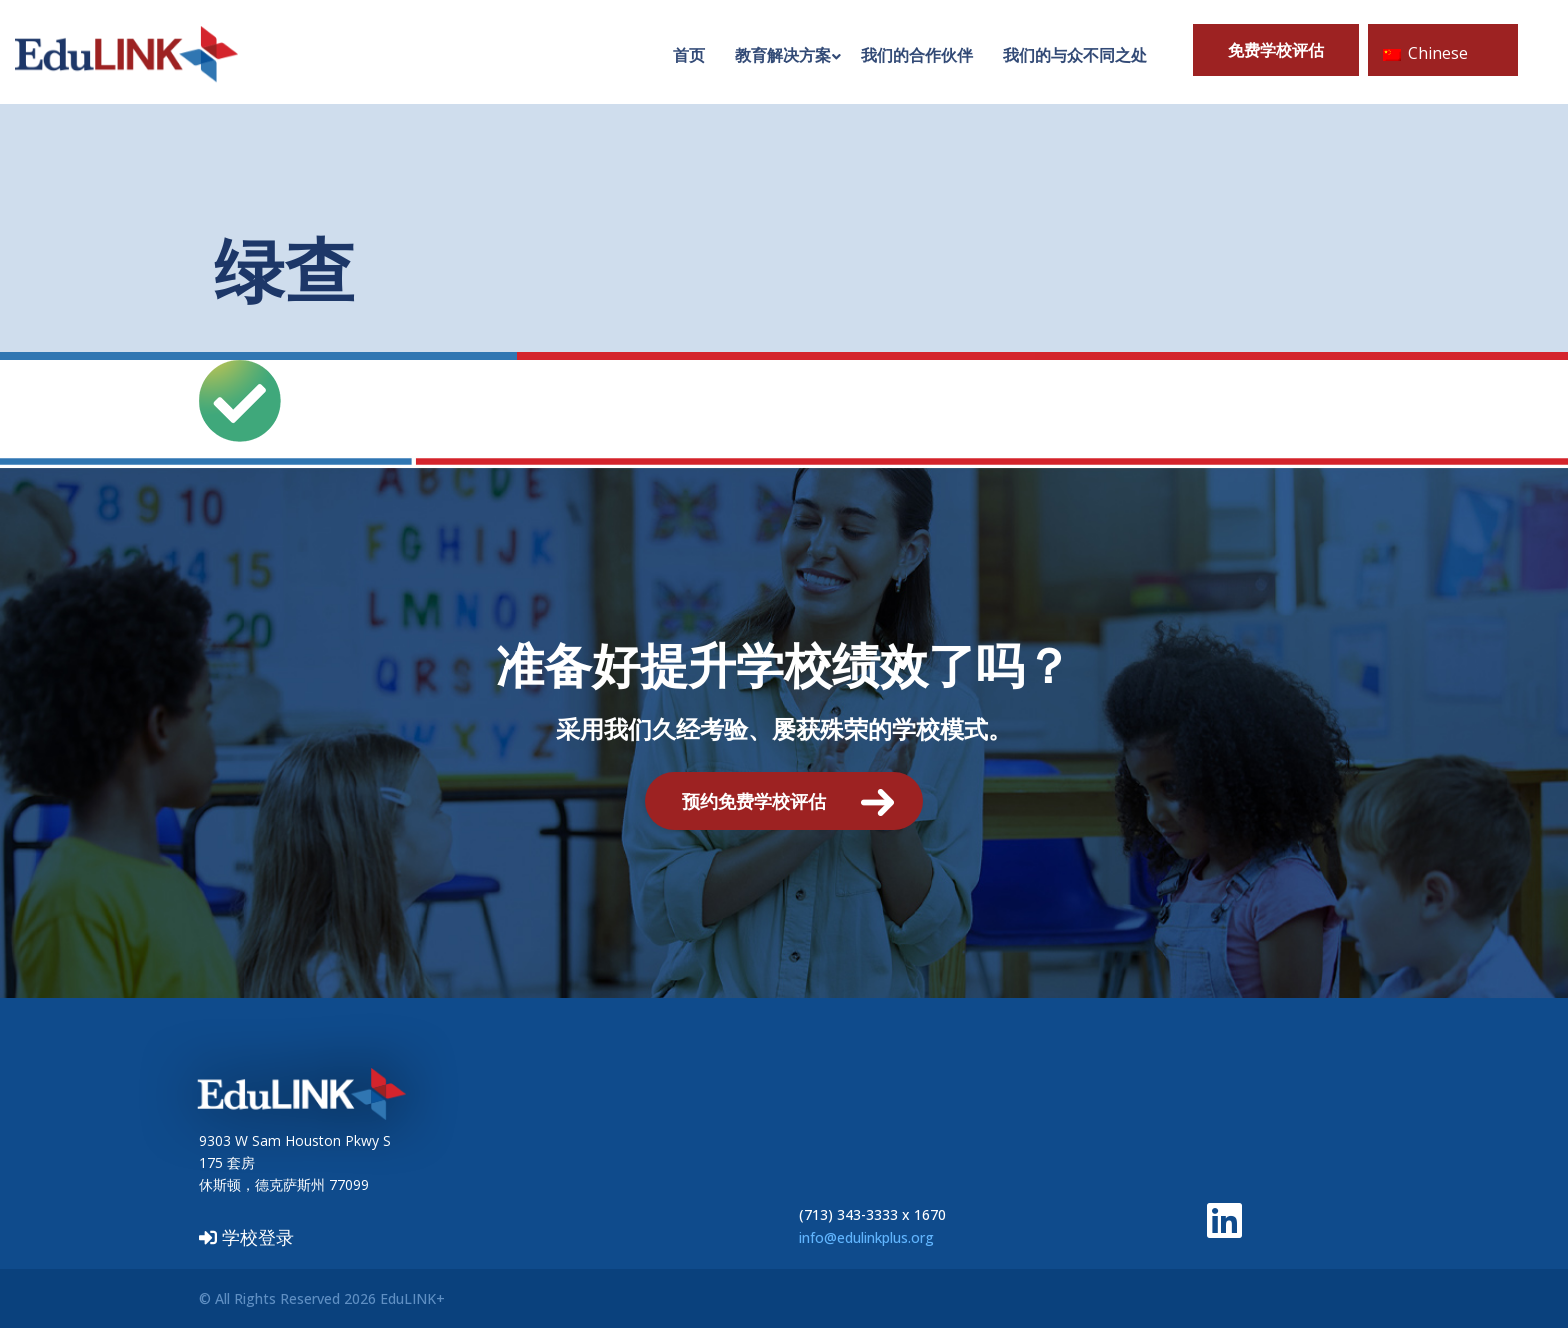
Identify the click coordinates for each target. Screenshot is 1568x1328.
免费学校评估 (1276, 50)
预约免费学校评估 (754, 801)
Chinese (1425, 53)
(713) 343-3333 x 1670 (872, 1214)
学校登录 (246, 1237)
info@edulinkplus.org (866, 1237)
